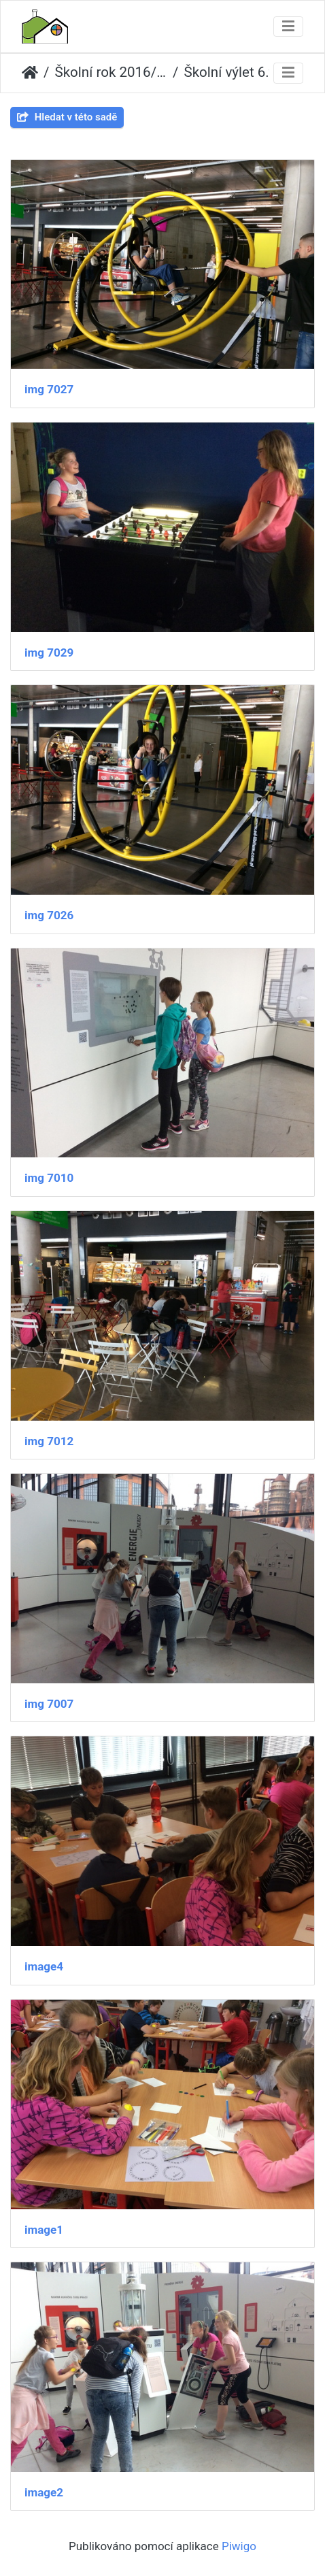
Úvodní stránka (30, 73)
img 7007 (48, 1704)
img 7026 (48, 915)
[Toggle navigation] (288, 26)
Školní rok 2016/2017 (110, 72)
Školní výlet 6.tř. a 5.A (240, 72)
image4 (43, 1966)
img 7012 (48, 1441)
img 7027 (48, 389)
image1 (43, 2229)
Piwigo (239, 2546)
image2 (43, 2492)
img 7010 (48, 1178)
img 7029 (48, 652)
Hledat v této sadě (67, 117)
